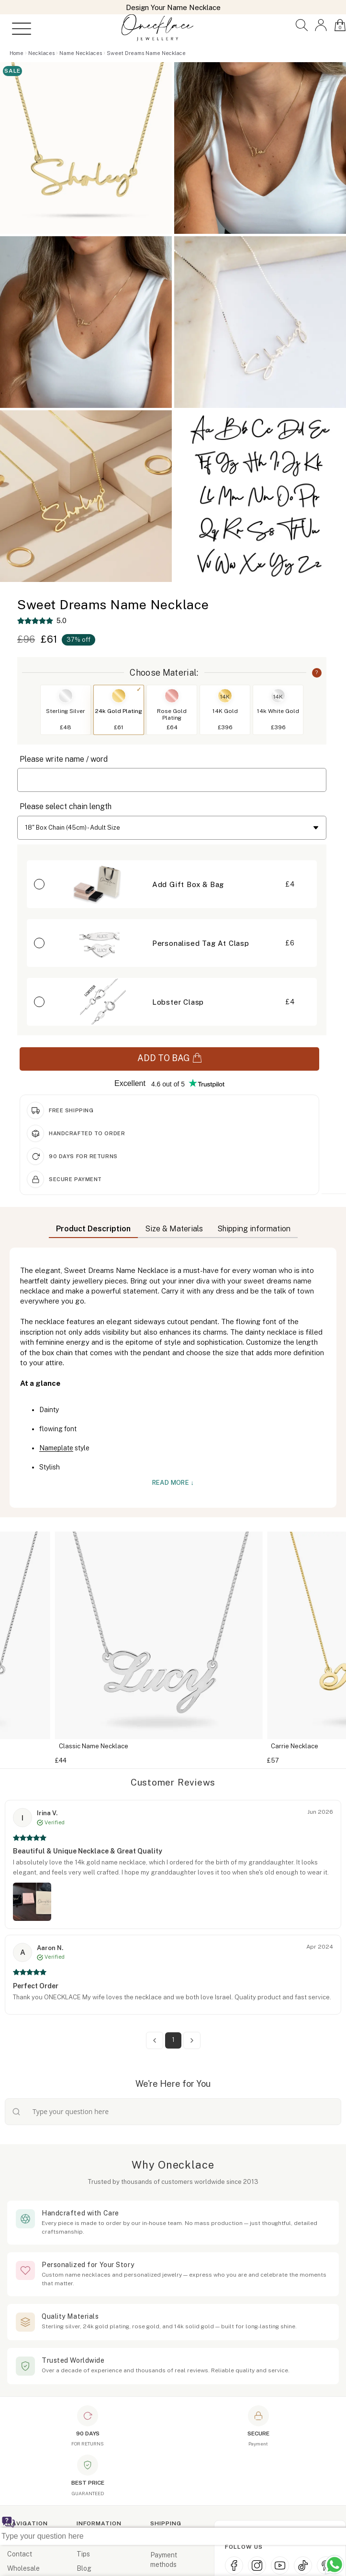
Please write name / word (64, 759)
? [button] (316, 672)
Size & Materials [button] (174, 1228)
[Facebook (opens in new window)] (234, 2565)
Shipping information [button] (253, 1228)
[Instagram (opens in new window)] (257, 2565)
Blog (84, 2568)
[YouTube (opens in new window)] (280, 2565)
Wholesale (23, 2568)
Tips (83, 2554)
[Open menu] (18, 28)
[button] (302, 25)
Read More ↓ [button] (173, 1482)
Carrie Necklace (309, 1746)
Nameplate (56, 1448)
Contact (19, 2554)
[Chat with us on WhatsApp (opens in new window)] (334, 2564)
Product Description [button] (93, 1228)
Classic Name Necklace (108, 1746)
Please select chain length (66, 806)
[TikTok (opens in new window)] (303, 2565)
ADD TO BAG (169, 1058)
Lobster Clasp (178, 1002)
